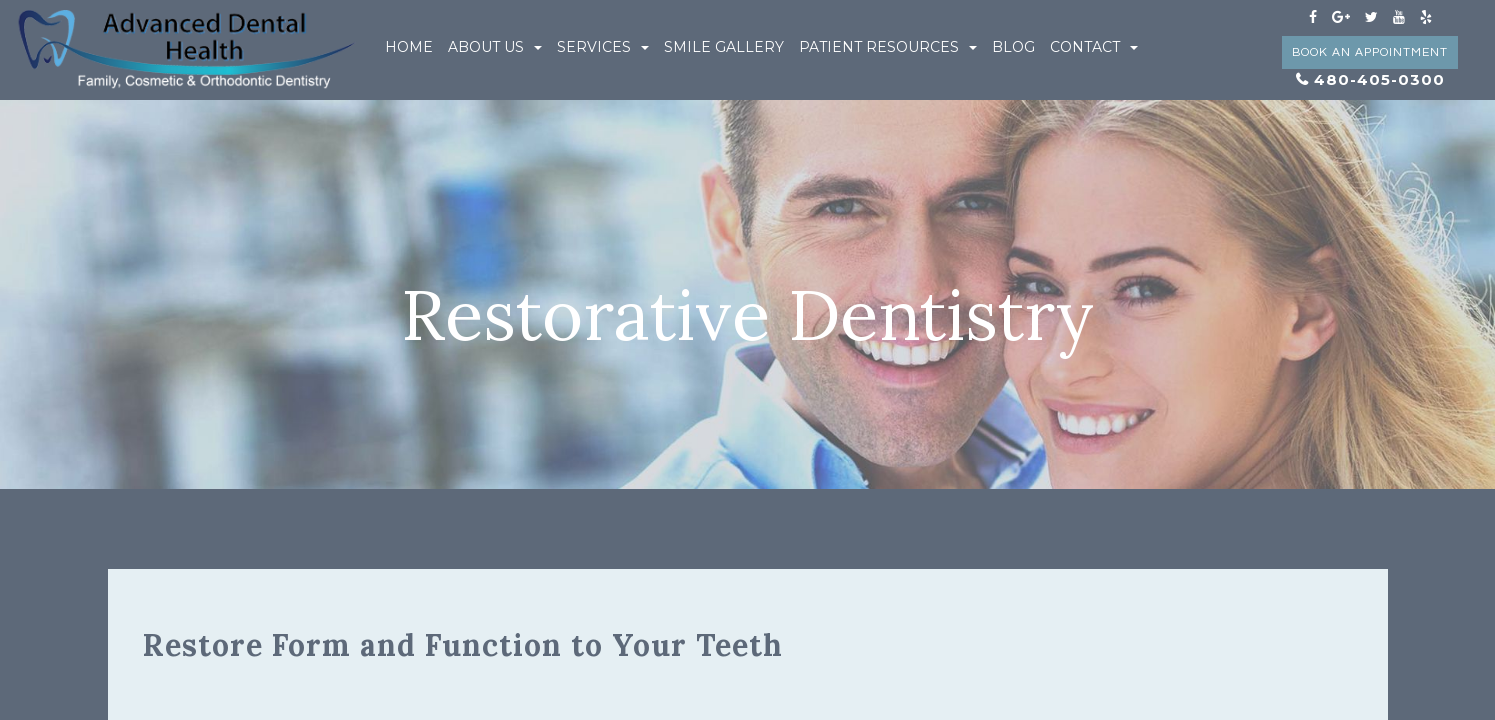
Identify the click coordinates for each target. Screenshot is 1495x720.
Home (409, 47)
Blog (1013, 47)
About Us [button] (495, 47)
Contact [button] (1094, 47)
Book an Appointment (1370, 52)
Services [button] (603, 47)
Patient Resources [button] (888, 47)
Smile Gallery (724, 47)
